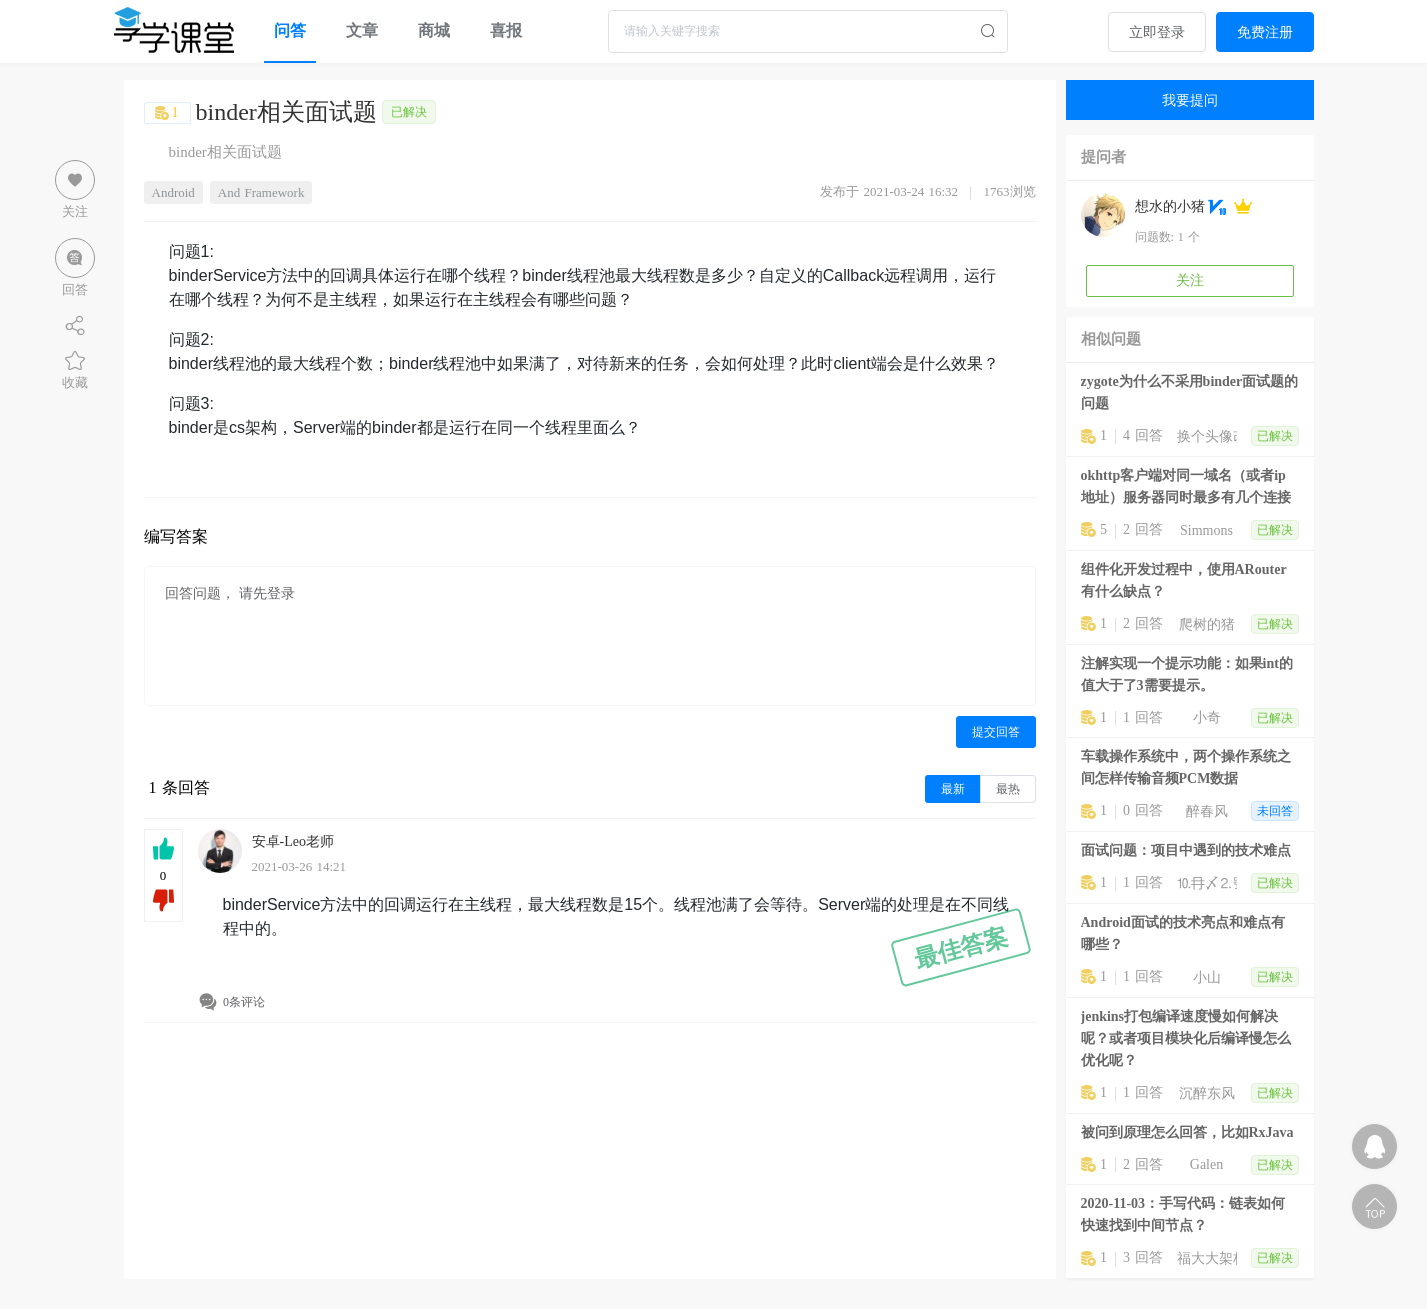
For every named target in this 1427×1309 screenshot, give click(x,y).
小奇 (1207, 717)
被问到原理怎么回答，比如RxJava (1187, 1132)
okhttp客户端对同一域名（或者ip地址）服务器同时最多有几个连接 (1186, 486)
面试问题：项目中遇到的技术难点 (1186, 850)
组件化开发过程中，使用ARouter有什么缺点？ (1184, 580)
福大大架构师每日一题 (1207, 1258)
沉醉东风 (1207, 1093)
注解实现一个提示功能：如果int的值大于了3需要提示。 (1187, 674)
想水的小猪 (1170, 206)
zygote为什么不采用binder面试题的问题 (1190, 392)
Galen (1206, 1164)
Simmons (1206, 530)
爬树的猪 (1207, 624)
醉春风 (1207, 811)
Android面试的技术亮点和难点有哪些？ (1183, 933)
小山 (1207, 977)
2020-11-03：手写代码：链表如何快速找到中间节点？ (1183, 1214)
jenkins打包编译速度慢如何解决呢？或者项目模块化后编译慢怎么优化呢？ (1186, 1038)
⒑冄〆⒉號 (1207, 883)
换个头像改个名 (1207, 436)
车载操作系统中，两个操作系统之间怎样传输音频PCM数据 (1186, 767)
